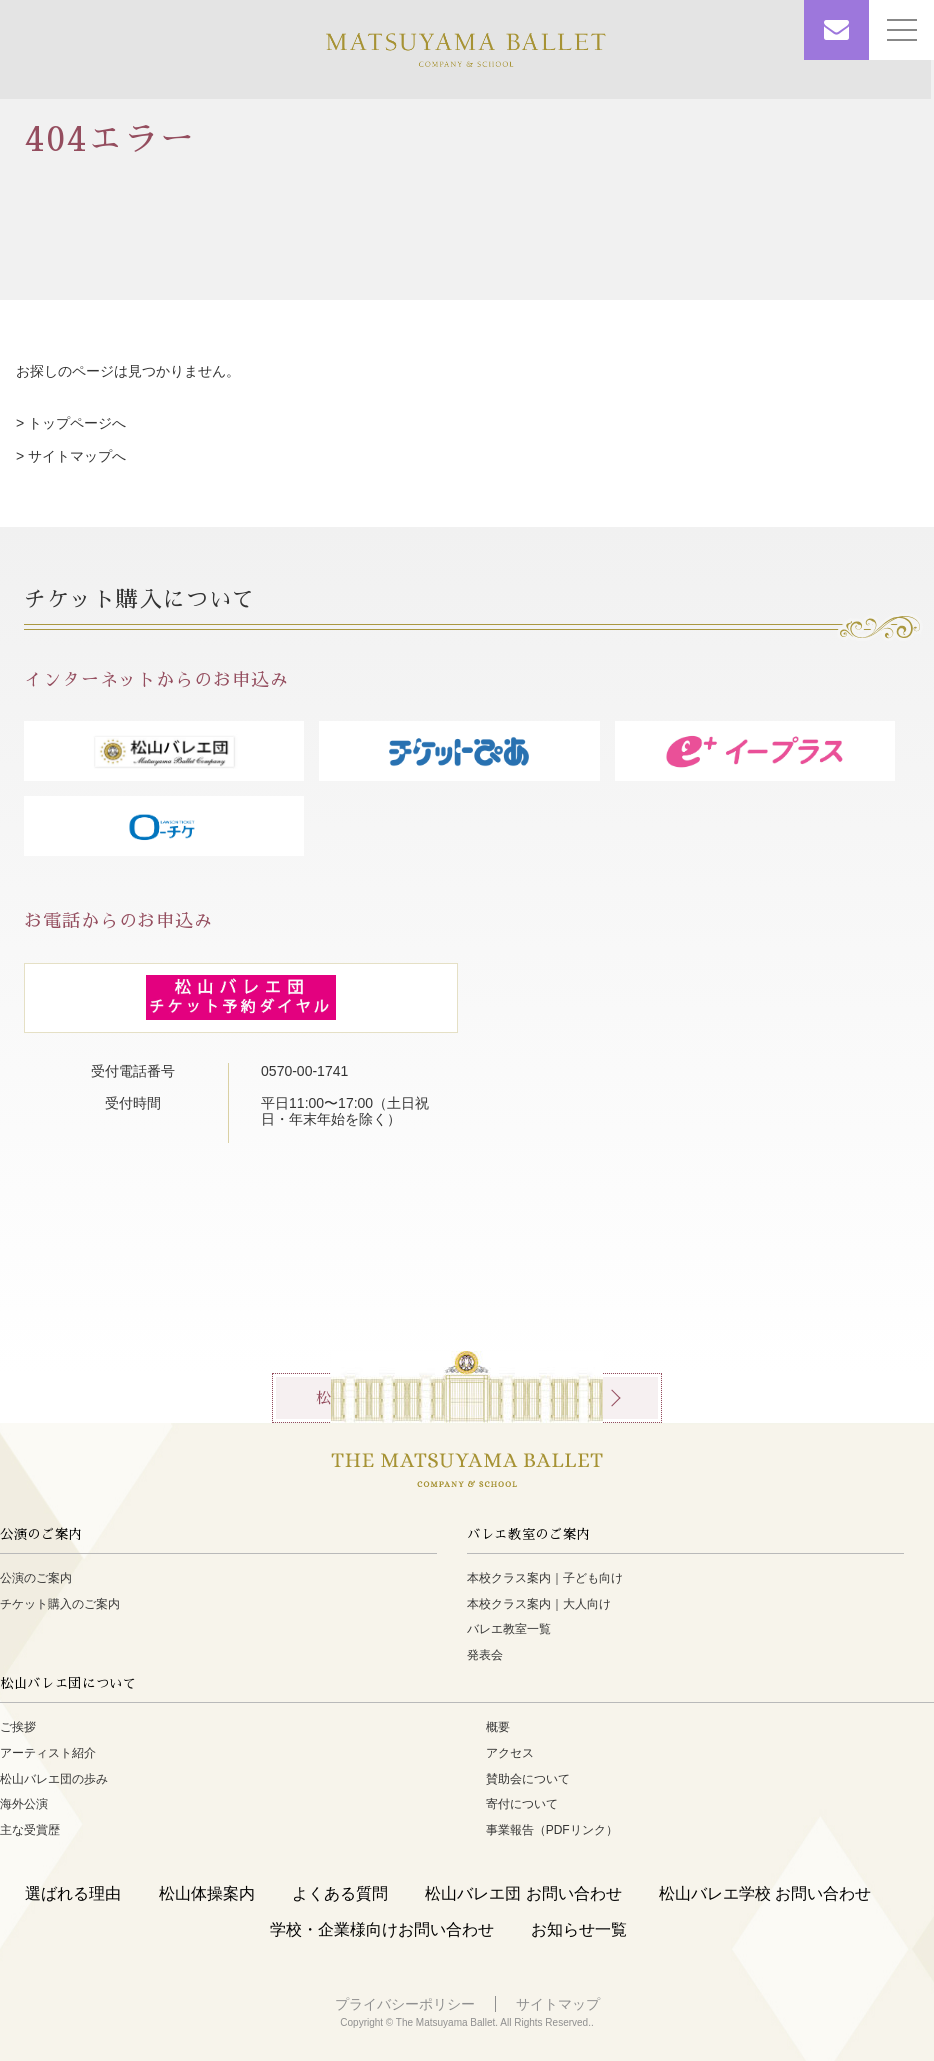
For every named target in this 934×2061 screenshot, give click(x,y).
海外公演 (24, 1804)
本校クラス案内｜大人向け (539, 1604)
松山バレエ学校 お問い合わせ (765, 1893)
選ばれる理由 (73, 1893)
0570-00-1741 (311, 1071)
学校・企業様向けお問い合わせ (382, 1929)
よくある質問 (340, 1893)
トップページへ (77, 423)
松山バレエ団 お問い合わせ (523, 1893)
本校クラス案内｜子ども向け (545, 1578)
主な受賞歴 (30, 1830)
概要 (498, 1727)
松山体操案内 (207, 1893)
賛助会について (528, 1779)
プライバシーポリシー (405, 2004)
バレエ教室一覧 (509, 1629)
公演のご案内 (36, 1578)
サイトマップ (558, 2004)
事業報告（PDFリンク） (552, 1830)
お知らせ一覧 (579, 1929)
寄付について (522, 1804)
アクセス (510, 1753)
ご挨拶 (18, 1727)
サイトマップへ (77, 456)
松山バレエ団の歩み (54, 1779)
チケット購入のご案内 (60, 1604)
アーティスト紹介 (48, 1753)
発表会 (485, 1655)
